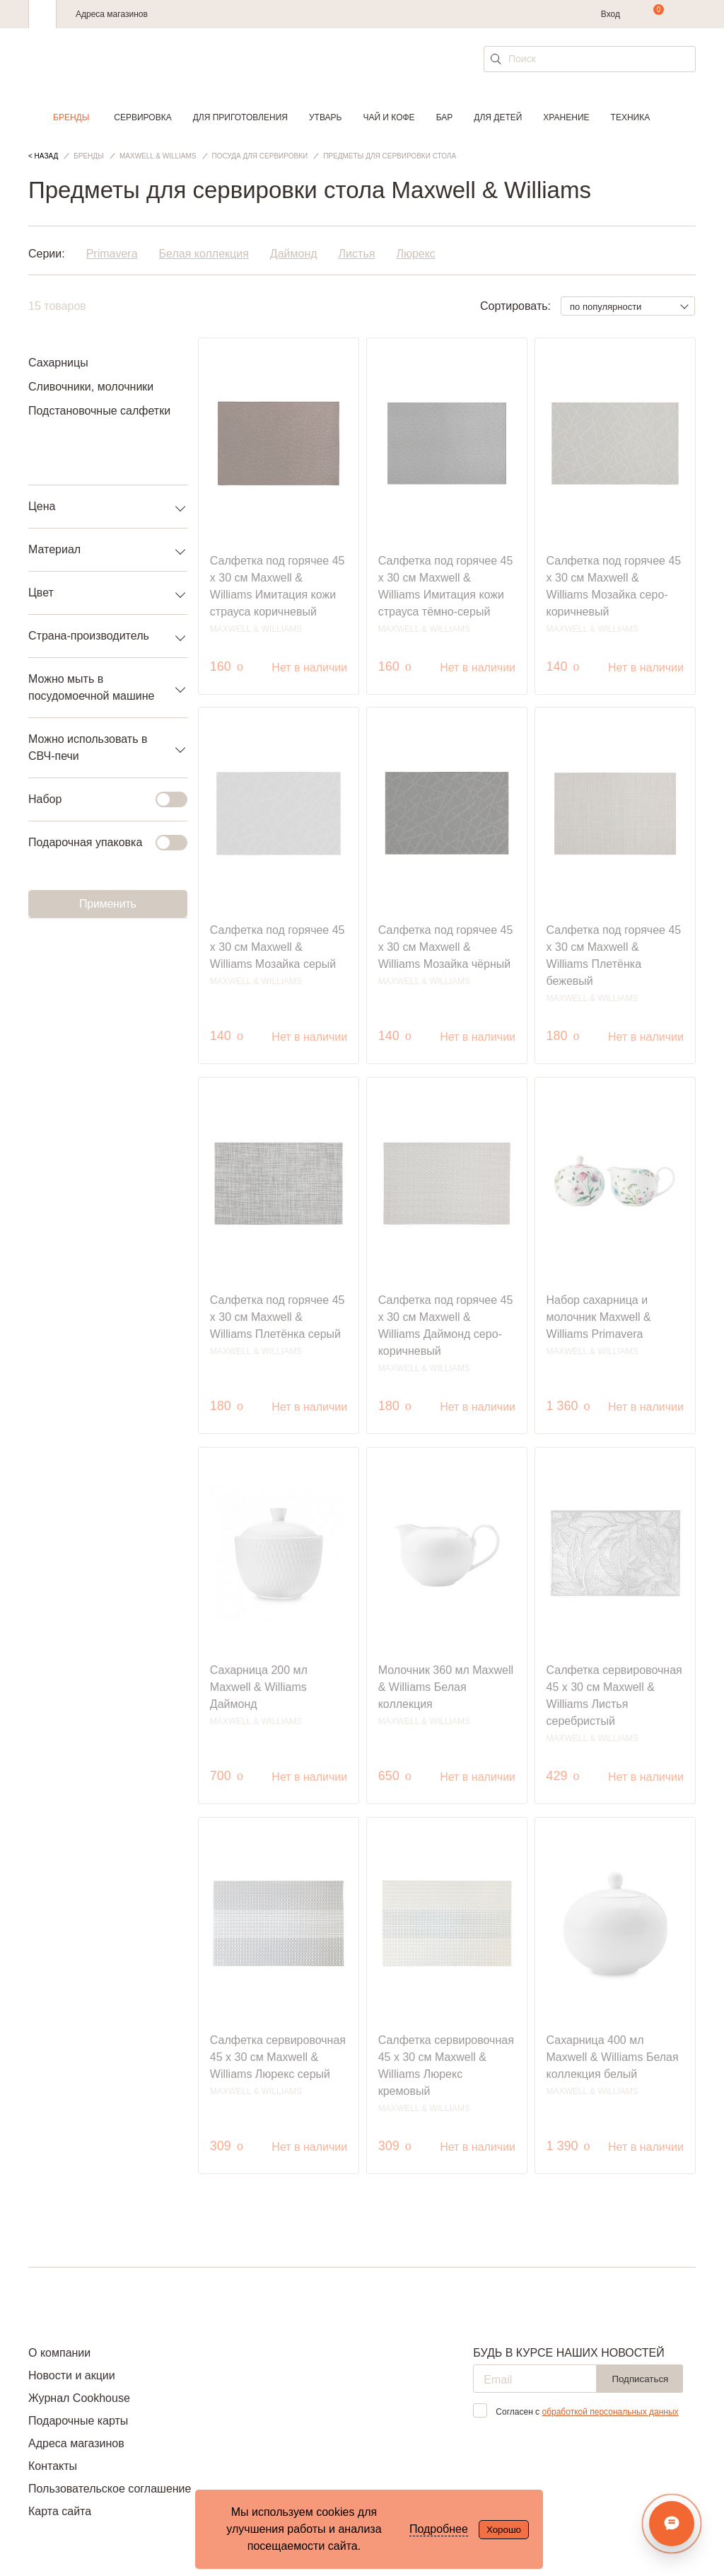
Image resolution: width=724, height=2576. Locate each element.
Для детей (498, 117)
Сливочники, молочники (90, 387)
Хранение (566, 117)
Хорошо (503, 2529)
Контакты (52, 2466)
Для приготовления (240, 117)
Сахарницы (58, 363)
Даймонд (293, 254)
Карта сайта (59, 2511)
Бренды (71, 117)
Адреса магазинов (112, 14)
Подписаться (640, 2379)
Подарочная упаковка (99, 842)
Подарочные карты (78, 2421)
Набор (99, 799)
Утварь (325, 117)
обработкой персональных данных (610, 2412)
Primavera (112, 254)
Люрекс (415, 254)
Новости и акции (71, 2375)
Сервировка (142, 117)
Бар (444, 117)
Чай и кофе (388, 117)
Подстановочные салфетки (99, 411)
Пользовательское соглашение (109, 2489)
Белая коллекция (204, 254)
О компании (59, 2353)
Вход (610, 14)
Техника (630, 117)
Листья (357, 254)
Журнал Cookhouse (79, 2398)
